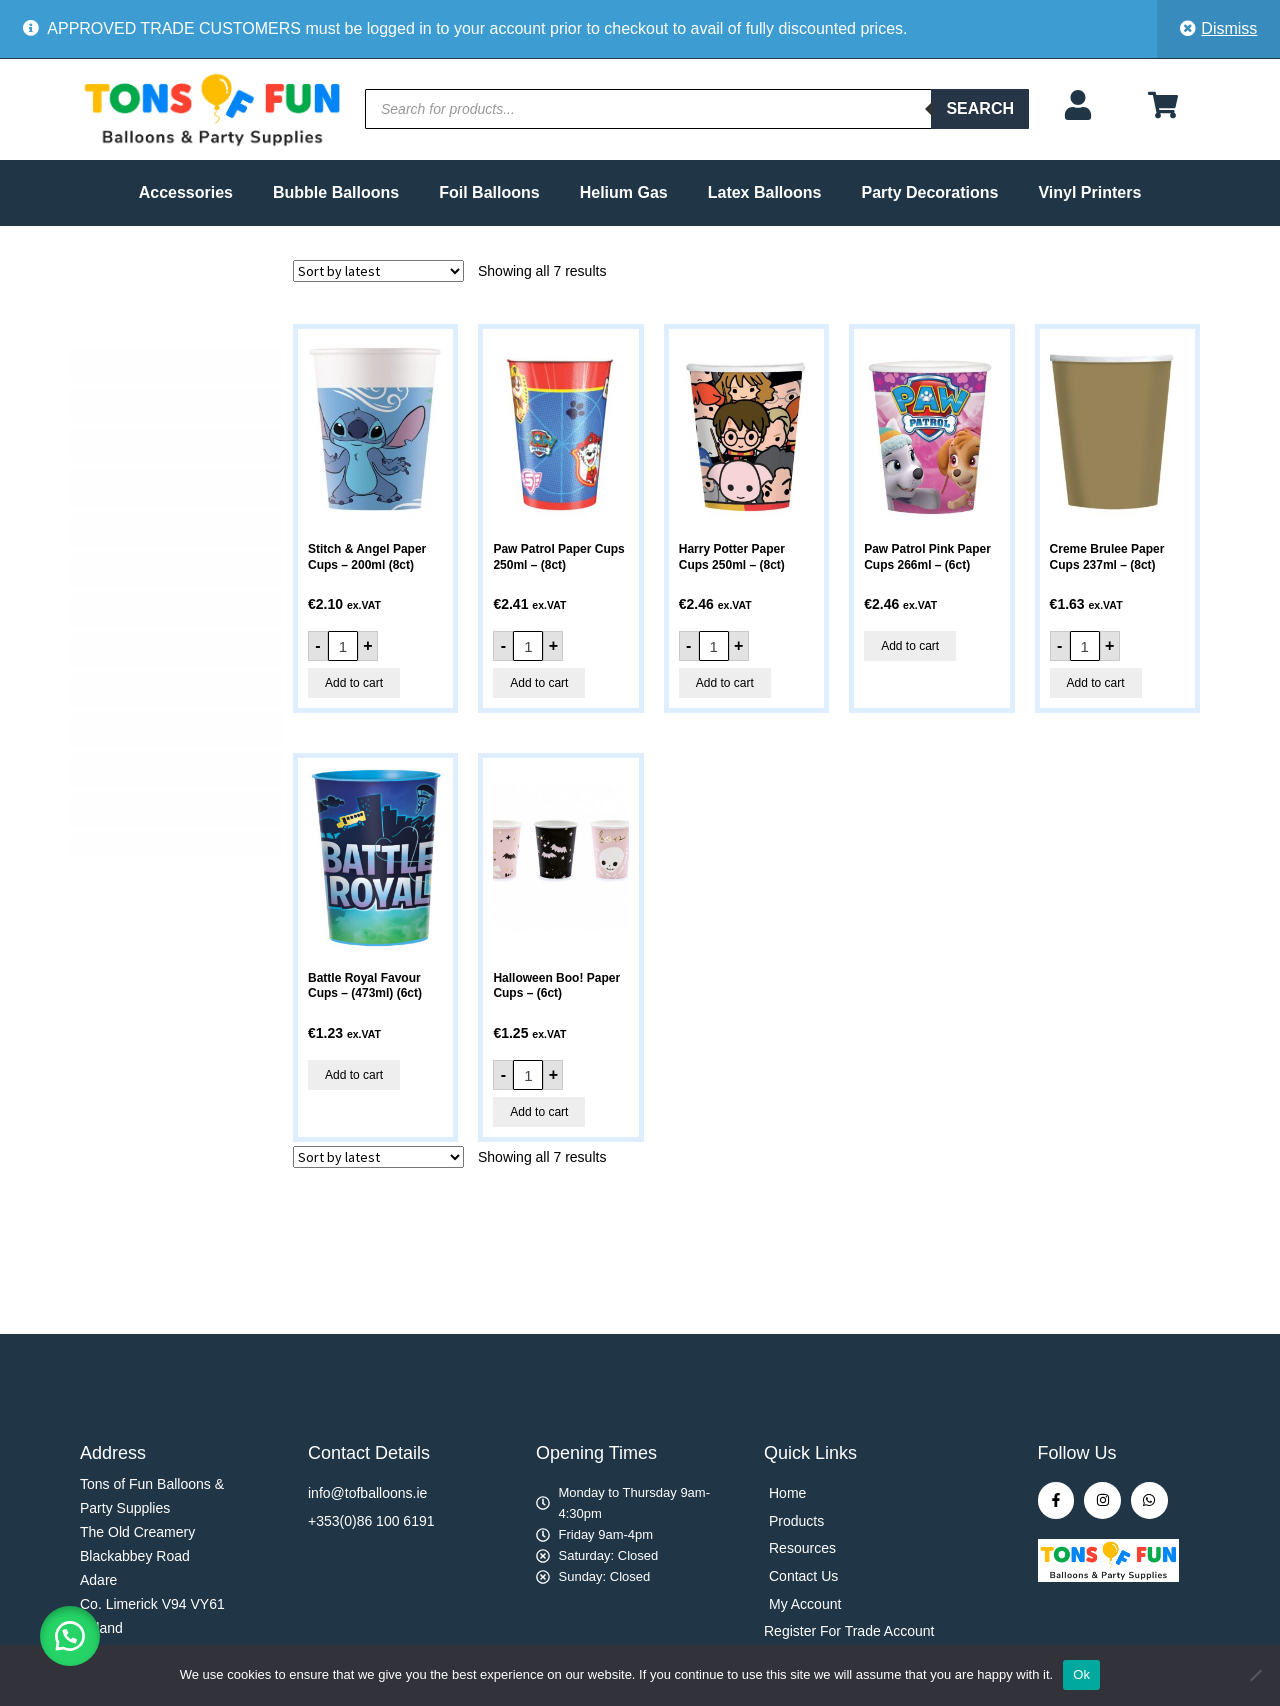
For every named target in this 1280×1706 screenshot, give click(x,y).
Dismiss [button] (1229, 28)
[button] (70, 1636)
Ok (1081, 1674)
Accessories (186, 192)
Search (980, 108)
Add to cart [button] (354, 683)
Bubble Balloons (336, 192)
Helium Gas (624, 192)
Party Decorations (930, 192)
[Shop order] (378, 271)
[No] (1255, 1675)
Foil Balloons (489, 192)
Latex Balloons (765, 192)
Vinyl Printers (1089, 192)
